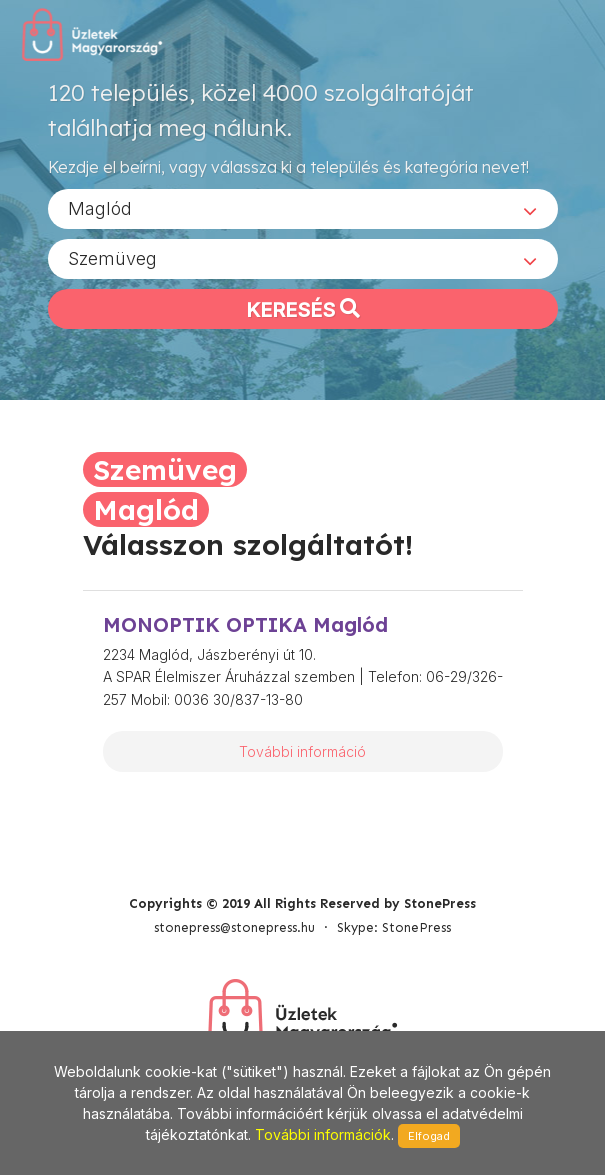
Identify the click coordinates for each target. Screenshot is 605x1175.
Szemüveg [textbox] (112, 258)
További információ (302, 751)
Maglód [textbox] (100, 208)
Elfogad (429, 1136)
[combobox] (303, 209)
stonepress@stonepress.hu (234, 927)
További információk (323, 1134)
